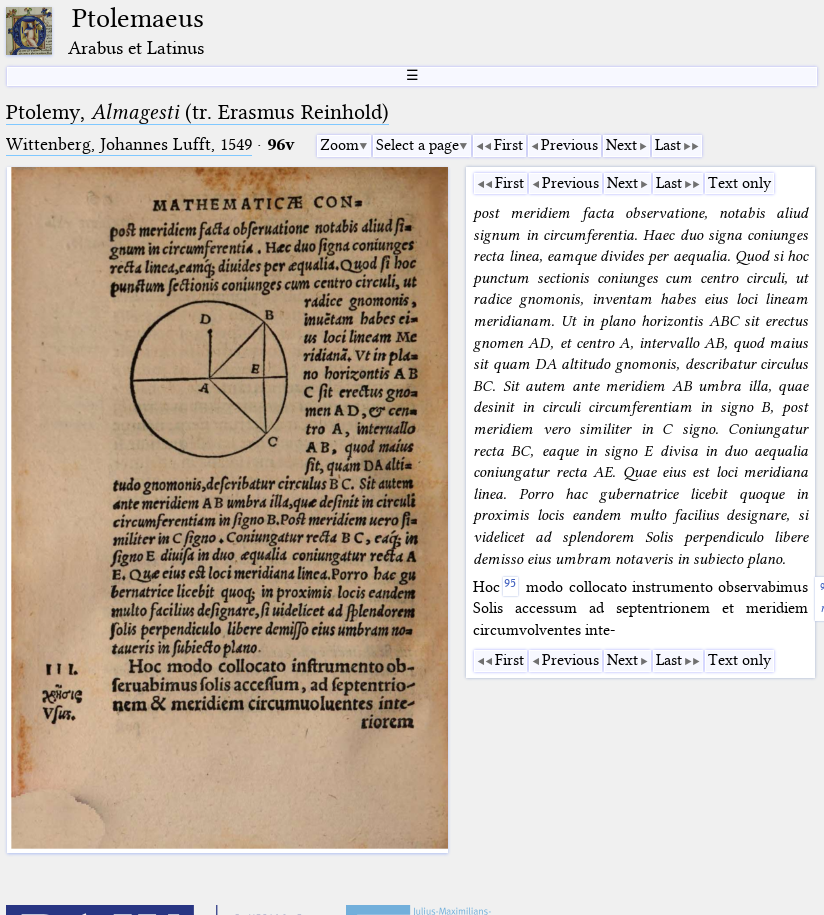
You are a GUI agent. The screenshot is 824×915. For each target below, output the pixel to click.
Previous (569, 145)
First (508, 145)
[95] (510, 586)
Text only (739, 183)
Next (621, 145)
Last (668, 145)
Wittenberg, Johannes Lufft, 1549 (129, 144)
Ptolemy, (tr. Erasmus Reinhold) (197, 112)
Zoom (339, 145)
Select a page (417, 145)
